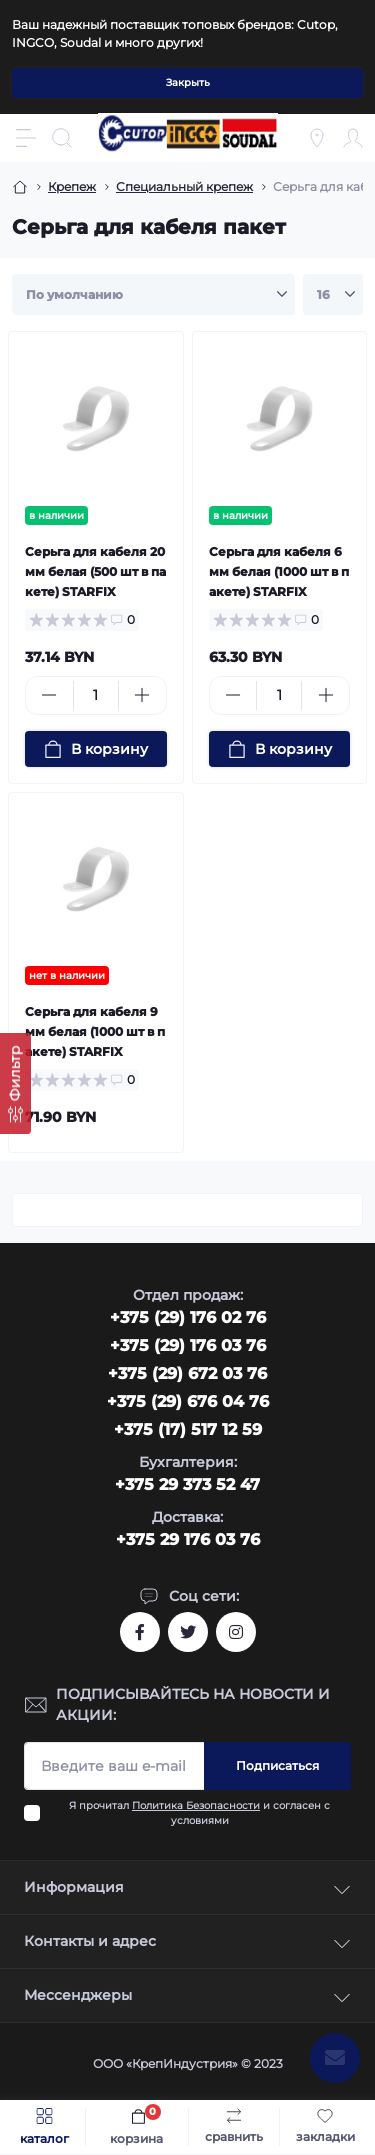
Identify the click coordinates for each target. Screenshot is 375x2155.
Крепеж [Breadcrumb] (72, 186)
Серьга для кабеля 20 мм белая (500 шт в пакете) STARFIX (95, 571)
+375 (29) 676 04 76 (188, 1401)
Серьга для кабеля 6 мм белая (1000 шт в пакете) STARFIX (279, 571)
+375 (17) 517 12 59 (188, 1429)
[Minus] (49, 695)
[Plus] (142, 695)
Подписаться (277, 1765)
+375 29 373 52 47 (187, 1484)
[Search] (62, 138)
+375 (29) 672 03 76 (187, 1373)
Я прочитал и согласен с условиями (199, 1813)
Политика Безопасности (196, 1805)
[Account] (353, 138)
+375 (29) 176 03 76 (188, 1345)
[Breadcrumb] (20, 187)
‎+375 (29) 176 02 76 (188, 1317)
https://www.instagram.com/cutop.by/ (236, 1632)
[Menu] (26, 138)
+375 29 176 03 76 (188, 1539)
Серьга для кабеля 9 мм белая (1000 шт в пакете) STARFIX (95, 1031)
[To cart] (96, 749)
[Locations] (317, 138)
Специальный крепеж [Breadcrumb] (184, 186)
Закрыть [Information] (188, 82)
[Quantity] (96, 695)
